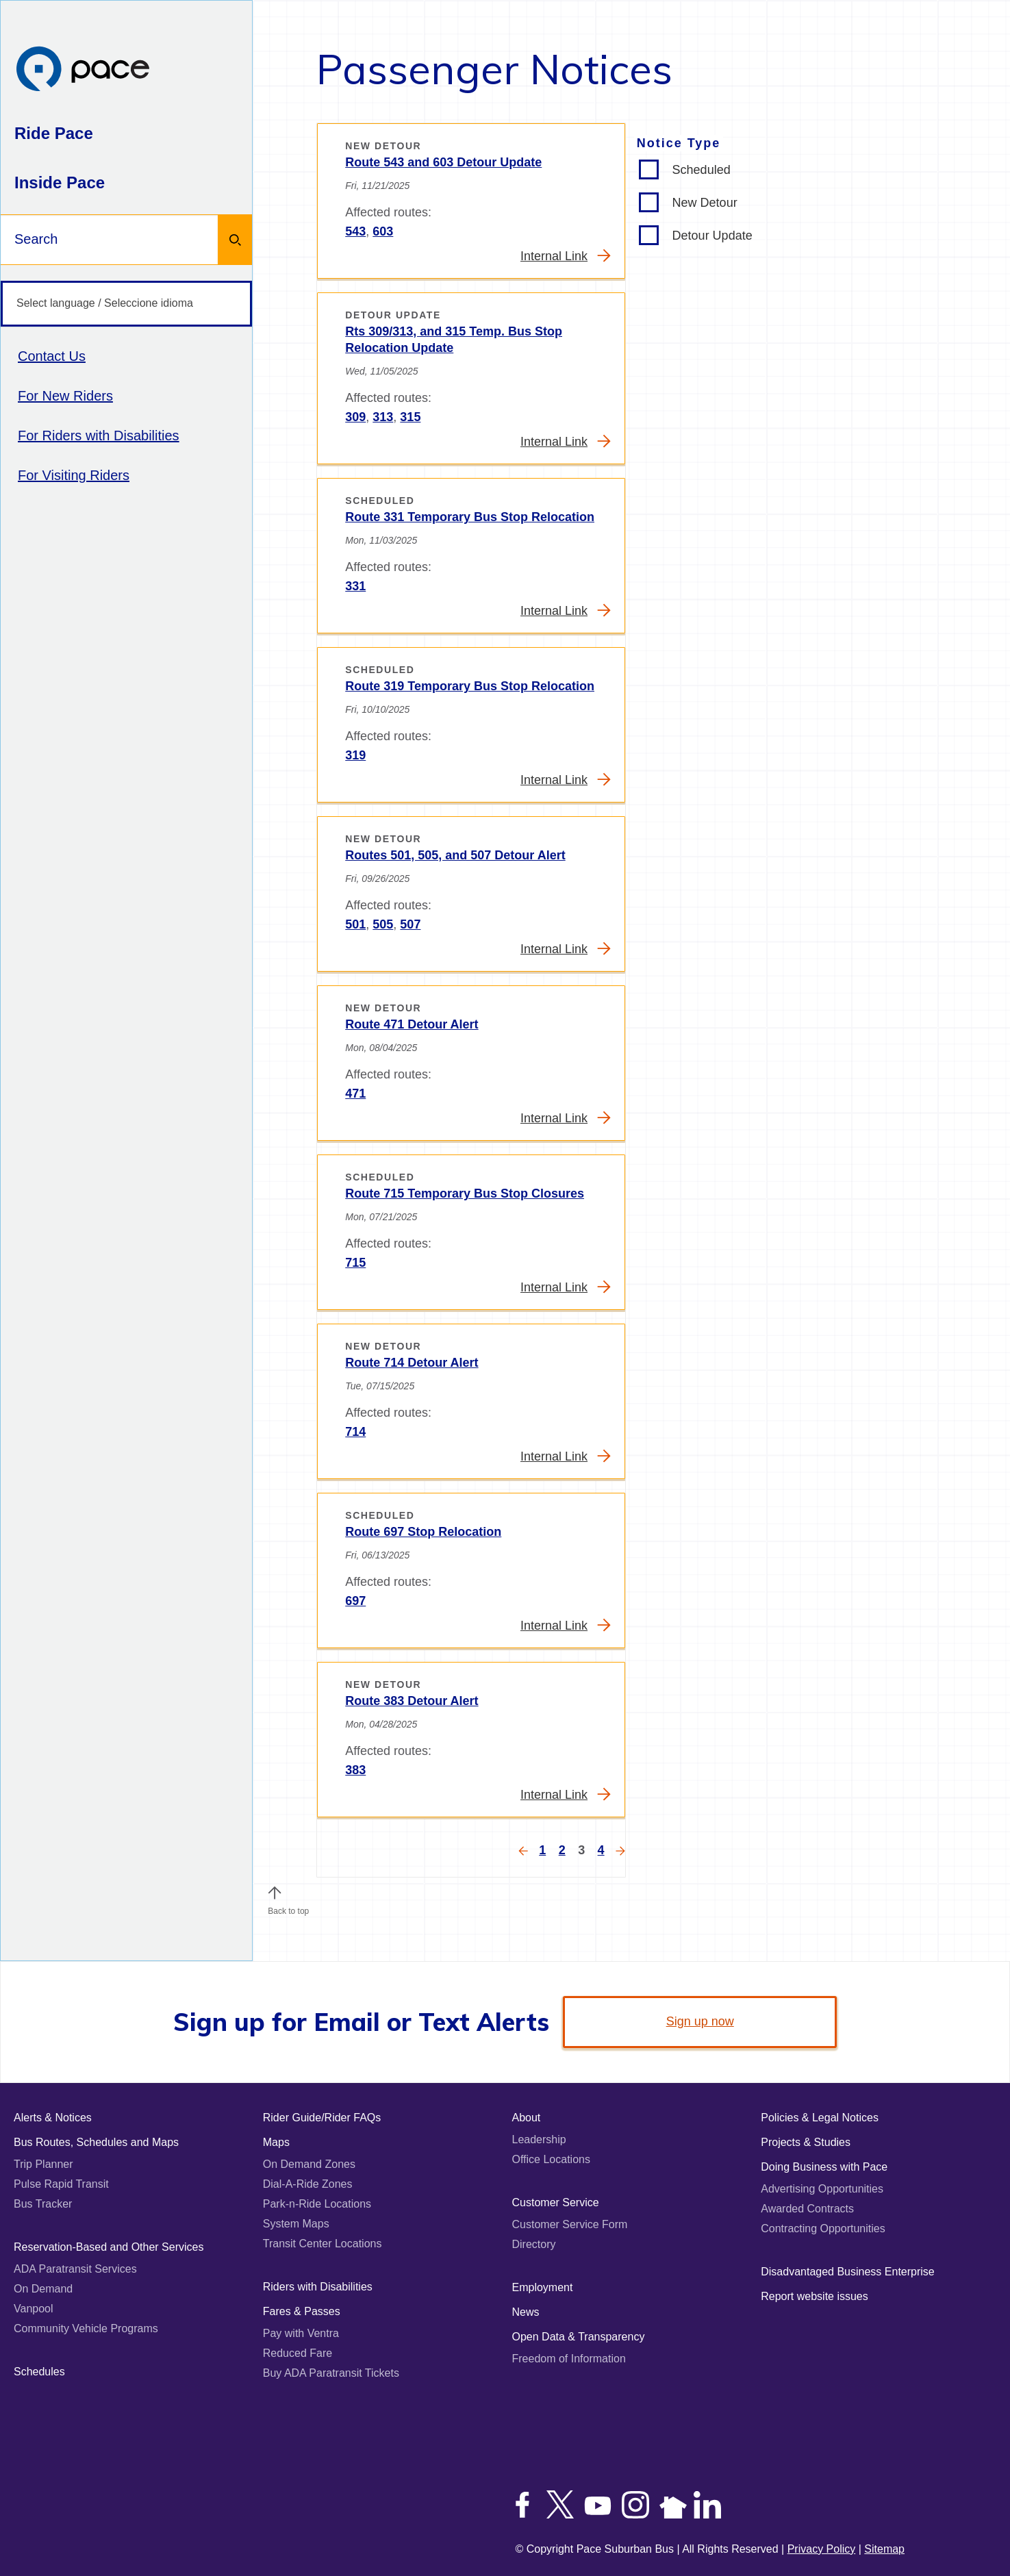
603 (383, 231)
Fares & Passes (301, 2311)
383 (355, 1770)
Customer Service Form (570, 2224)
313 (383, 417)
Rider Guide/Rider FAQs (322, 2117)
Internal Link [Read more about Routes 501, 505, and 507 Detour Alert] (565, 949)
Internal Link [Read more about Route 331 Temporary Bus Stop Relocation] (565, 610)
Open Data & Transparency (578, 2337)
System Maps (296, 2224)
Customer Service (555, 2202)
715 (355, 1263)
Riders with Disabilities (318, 2287)
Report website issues (814, 2296)
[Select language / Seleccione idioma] (126, 304)
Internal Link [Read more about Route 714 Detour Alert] (565, 1456)
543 (355, 231)
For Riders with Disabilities (98, 435)
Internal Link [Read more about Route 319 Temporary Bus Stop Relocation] (565, 779)
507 (410, 924)
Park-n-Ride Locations (317, 2204)
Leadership (539, 2139)
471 (355, 1093)
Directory (534, 2244)
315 (410, 417)
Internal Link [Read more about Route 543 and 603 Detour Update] (565, 256)
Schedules (39, 2371)
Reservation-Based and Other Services (108, 2247)
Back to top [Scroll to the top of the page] (288, 1907)
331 (355, 586)
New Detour (704, 203)
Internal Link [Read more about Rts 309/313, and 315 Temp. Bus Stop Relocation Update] (565, 441)
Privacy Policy (821, 2549)
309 (355, 417)
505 (383, 924)
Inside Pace (59, 182)
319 (355, 755)
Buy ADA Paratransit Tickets (331, 2373)
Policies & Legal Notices (820, 2117)
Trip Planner (43, 2164)
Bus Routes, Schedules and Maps (96, 2142)
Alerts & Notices (53, 2117)
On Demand (43, 2289)
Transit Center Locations (322, 2243)
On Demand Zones (309, 2164)
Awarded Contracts (807, 2208)
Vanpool (33, 2308)
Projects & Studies (805, 2142)
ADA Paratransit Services (75, 2269)
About (526, 2117)
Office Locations (551, 2159)
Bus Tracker (43, 2204)
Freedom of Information (569, 2358)
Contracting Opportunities (823, 2228)
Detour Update (712, 235)
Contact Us (52, 356)
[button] (274, 1892)
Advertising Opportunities (822, 2189)
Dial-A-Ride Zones (308, 2184)
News (526, 2312)
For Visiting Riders (73, 475)
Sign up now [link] (700, 2021)
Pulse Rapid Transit (61, 2184)
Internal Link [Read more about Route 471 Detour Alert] (565, 1118)
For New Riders (65, 395)
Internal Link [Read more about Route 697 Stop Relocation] (565, 1625)
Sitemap (884, 2549)
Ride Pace (53, 133)
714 (355, 1432)
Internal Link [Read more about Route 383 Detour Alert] (565, 1794)
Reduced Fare (297, 2353)
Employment (542, 2287)
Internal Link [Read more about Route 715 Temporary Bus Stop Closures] (565, 1287)
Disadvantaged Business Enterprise (847, 2271)
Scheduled (701, 170)
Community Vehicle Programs (86, 2328)
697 (355, 1601)
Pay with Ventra (301, 2333)
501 (355, 924)
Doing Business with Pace (824, 2167)
